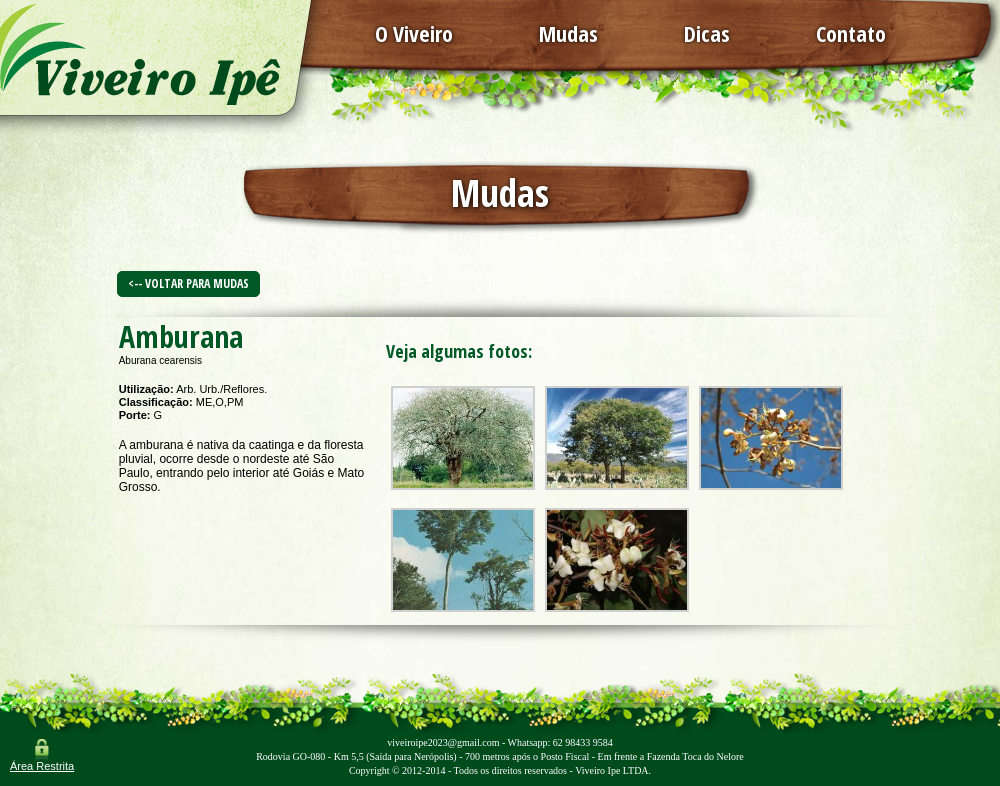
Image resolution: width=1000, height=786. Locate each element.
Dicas (707, 33)
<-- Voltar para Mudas (188, 283)
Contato (851, 33)
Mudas (568, 33)
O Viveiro (414, 33)
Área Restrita (42, 766)
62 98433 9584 (583, 742)
